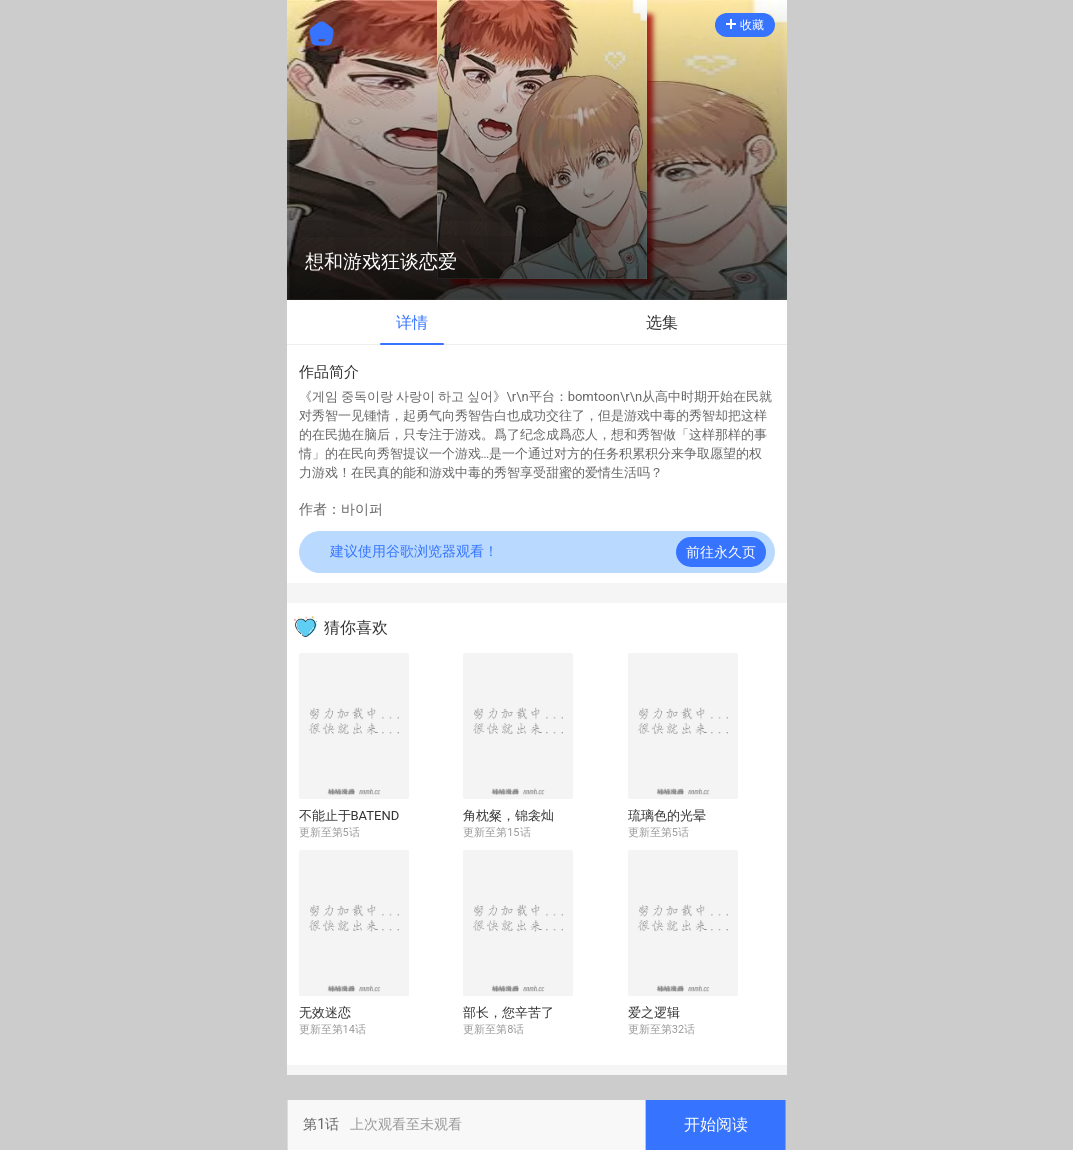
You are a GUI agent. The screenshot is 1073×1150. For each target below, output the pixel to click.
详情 (412, 322)
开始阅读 (716, 1124)
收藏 (745, 25)
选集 (662, 322)
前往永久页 (721, 552)
